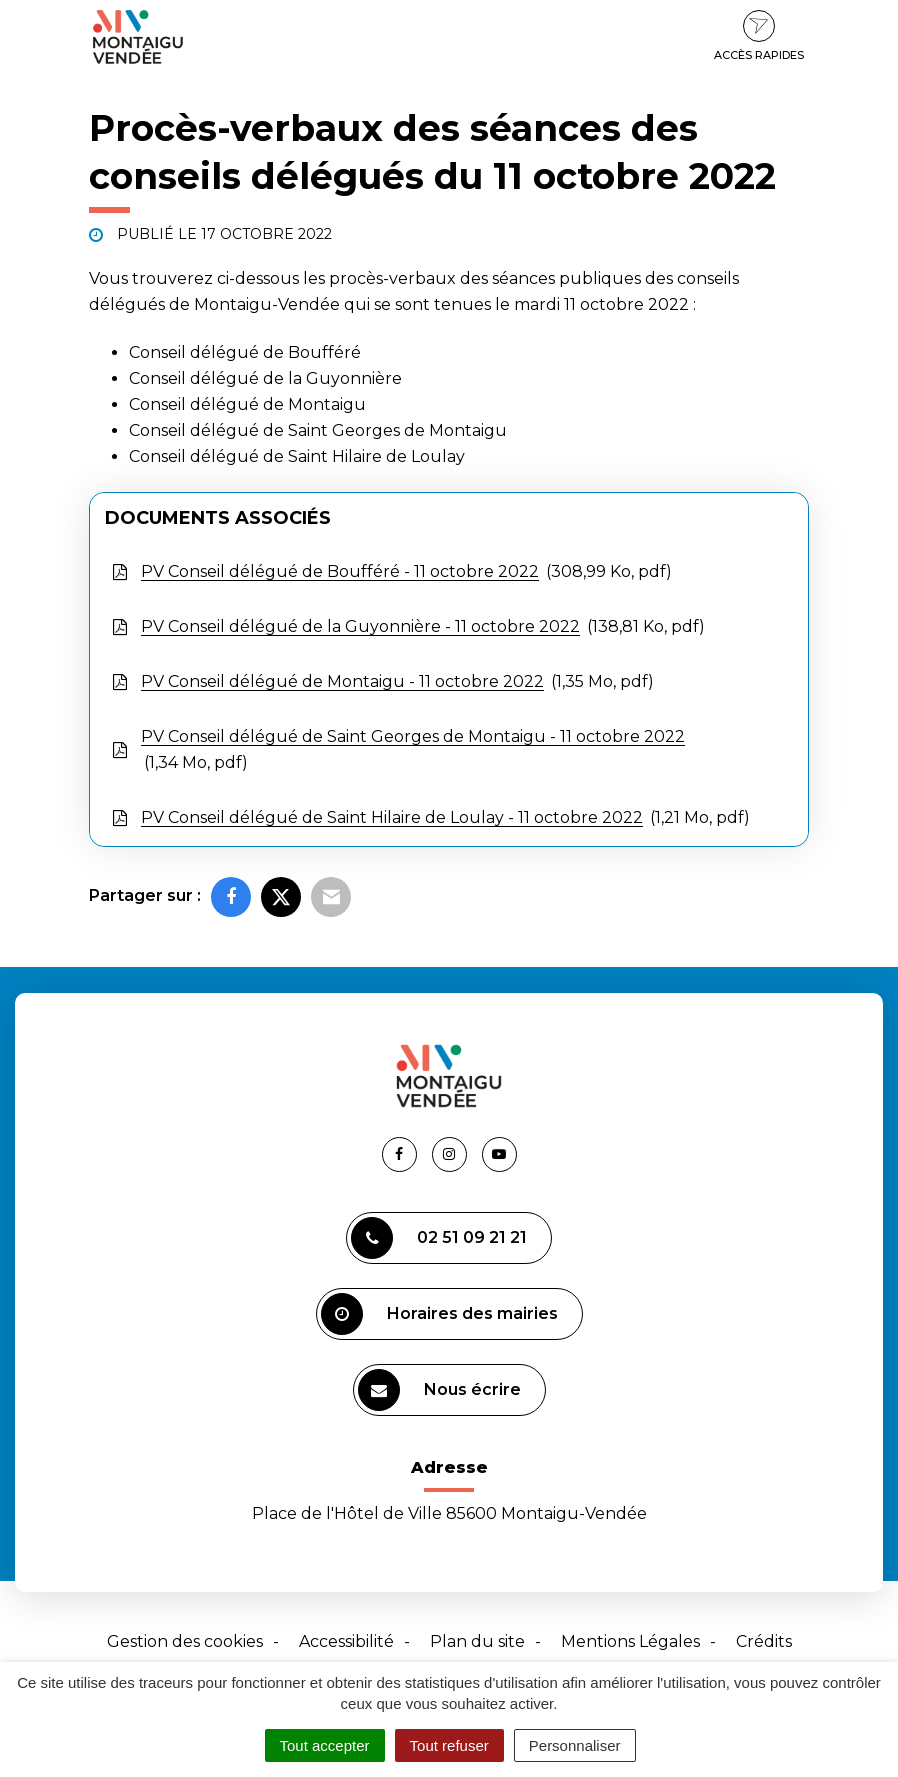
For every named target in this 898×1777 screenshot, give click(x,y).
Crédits (764, 1641)
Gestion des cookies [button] (185, 1641)
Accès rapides (759, 36)
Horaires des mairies (439, 1314)
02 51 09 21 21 (439, 1238)
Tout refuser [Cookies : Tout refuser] (449, 1745)
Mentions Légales (630, 1641)
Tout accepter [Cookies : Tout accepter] (325, 1745)
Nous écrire (439, 1390)
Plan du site (477, 1641)
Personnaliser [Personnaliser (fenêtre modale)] (575, 1745)
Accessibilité (346, 1641)
